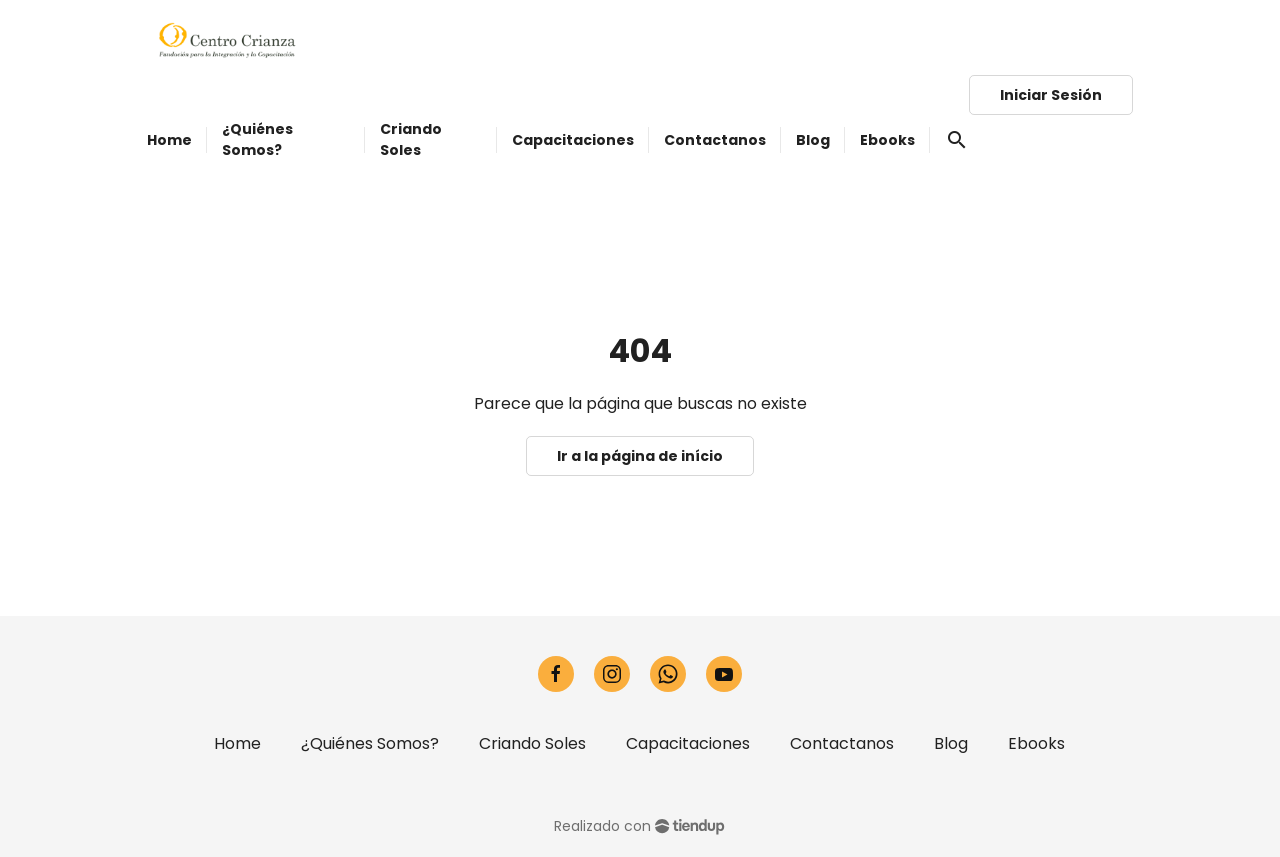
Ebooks (1036, 743)
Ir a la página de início (640, 456)
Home (237, 743)
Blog (951, 743)
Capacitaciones (688, 743)
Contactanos (842, 743)
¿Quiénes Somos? (370, 743)
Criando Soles (532, 743)
